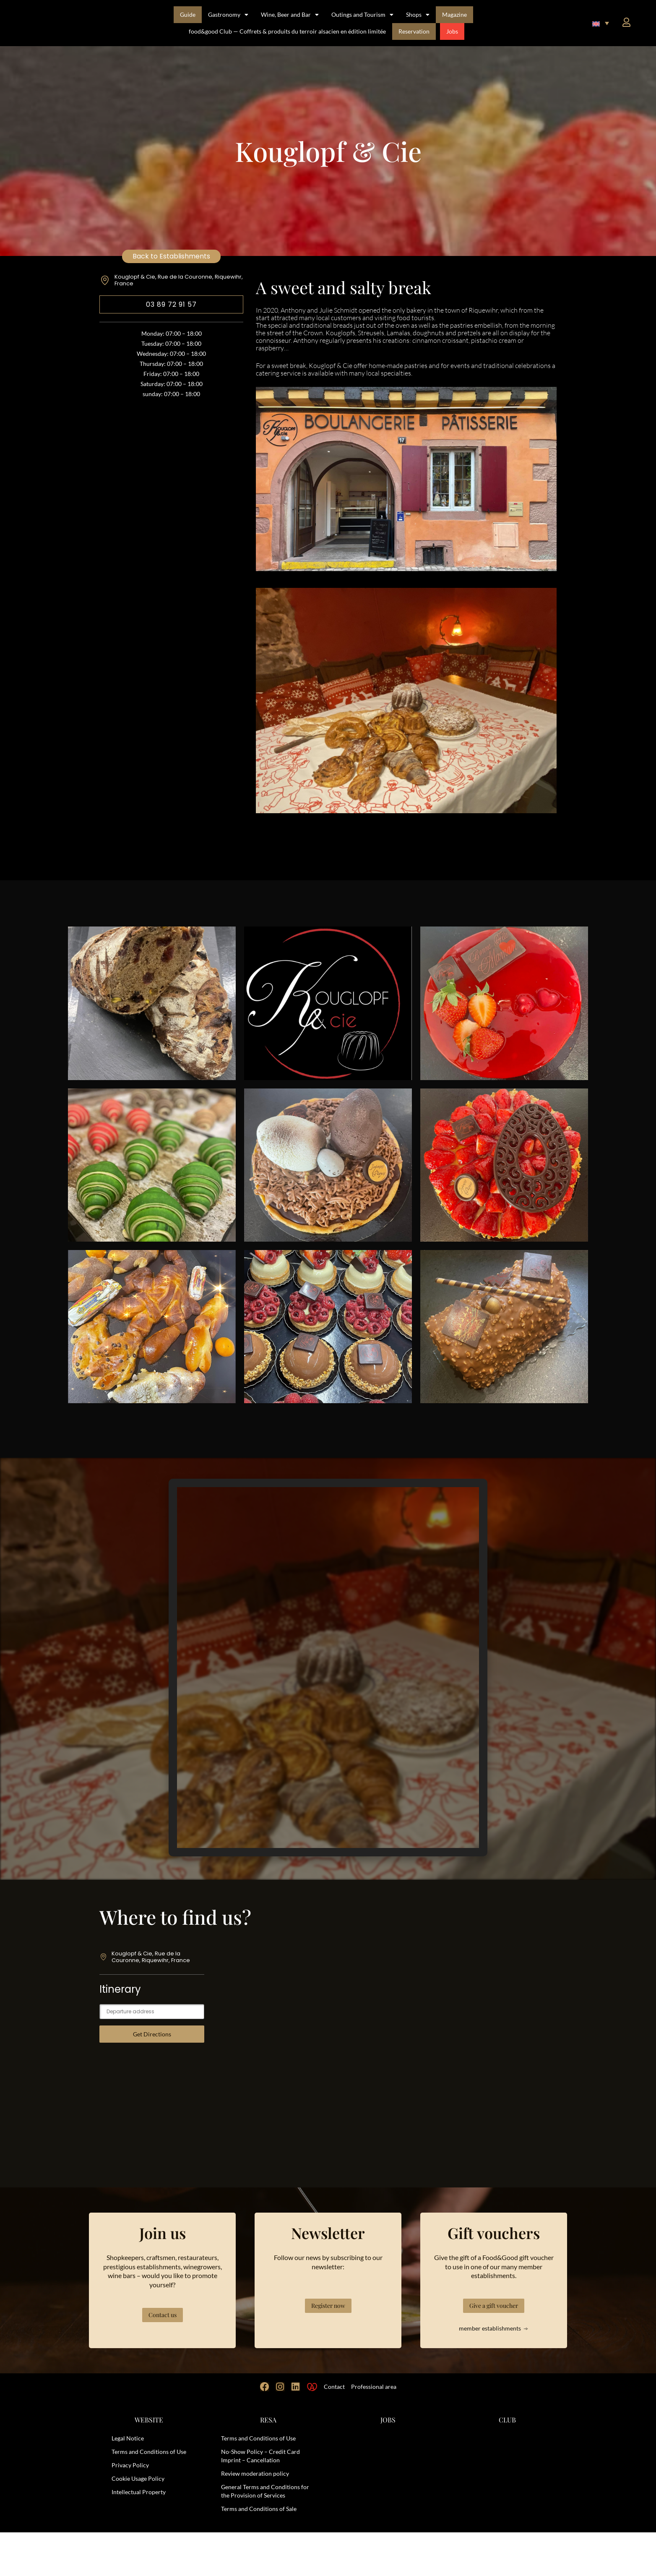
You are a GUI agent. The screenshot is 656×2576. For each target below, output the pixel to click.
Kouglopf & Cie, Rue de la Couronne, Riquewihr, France (179, 280)
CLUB (507, 2463)
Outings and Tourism (362, 15)
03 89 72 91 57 (171, 304)
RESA (268, 2463)
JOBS (388, 2463)
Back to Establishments (171, 256)
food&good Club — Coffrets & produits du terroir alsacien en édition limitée (287, 31)
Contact (334, 2429)
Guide (187, 14)
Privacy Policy (130, 2508)
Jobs (452, 31)
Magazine (454, 14)
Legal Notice (128, 2481)
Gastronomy (228, 15)
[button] (600, 23)
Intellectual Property (139, 2535)
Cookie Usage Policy (138, 2522)
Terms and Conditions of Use (149, 2495)
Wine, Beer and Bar (290, 15)
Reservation (414, 31)
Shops (418, 15)
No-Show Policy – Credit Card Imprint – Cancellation (260, 2499)
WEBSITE (149, 2463)
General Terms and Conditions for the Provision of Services (265, 2534)
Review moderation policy (255, 2517)
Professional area (373, 2429)
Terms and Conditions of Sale (259, 2552)
